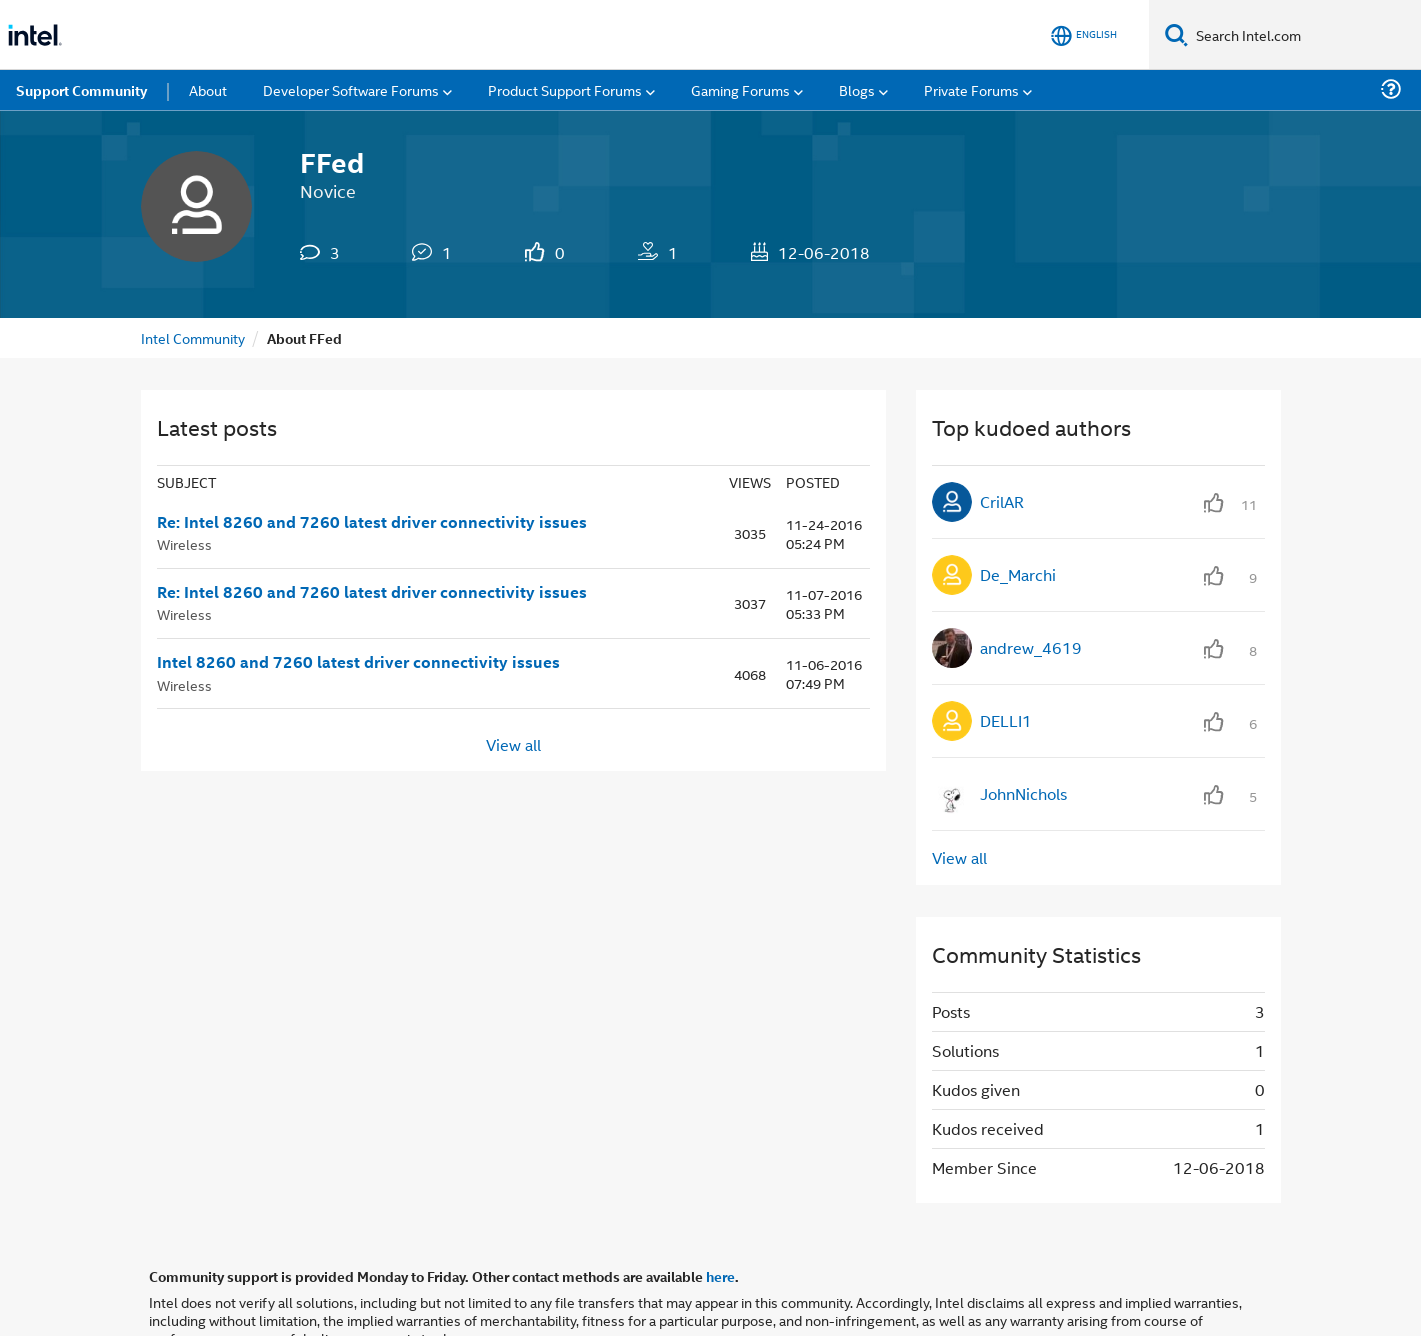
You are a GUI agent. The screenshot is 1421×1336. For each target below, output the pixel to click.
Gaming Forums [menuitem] (740, 89)
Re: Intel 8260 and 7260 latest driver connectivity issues (372, 522)
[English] (1084, 35)
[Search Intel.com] (1304, 35)
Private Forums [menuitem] (971, 89)
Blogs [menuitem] (857, 89)
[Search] (1176, 34)
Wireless (184, 543)
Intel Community (193, 337)
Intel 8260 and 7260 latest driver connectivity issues (358, 662)
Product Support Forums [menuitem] (565, 89)
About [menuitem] (208, 89)
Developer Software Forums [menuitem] (351, 89)
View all (513, 743)
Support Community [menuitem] (81, 90)
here (720, 1276)
